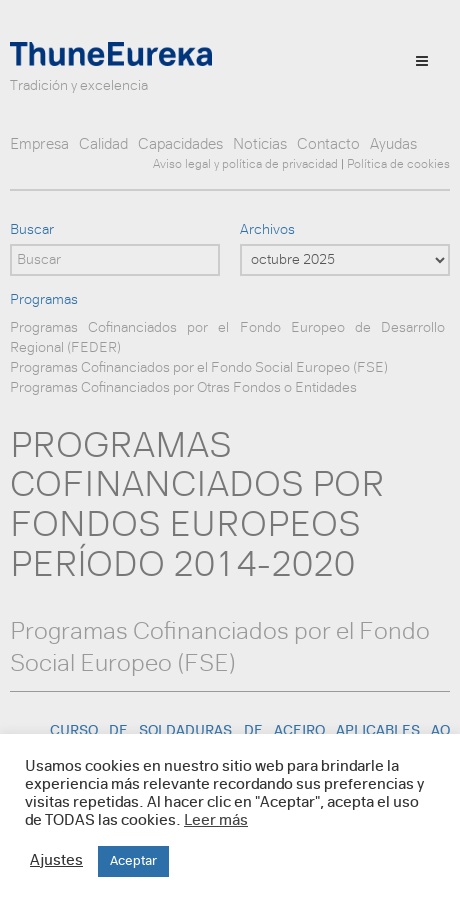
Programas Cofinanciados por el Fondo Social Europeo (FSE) (199, 368)
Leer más (216, 821)
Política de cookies (398, 165)
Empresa (39, 145)
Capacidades (180, 145)
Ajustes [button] (56, 861)
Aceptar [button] (133, 861)
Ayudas (393, 145)
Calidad (103, 145)
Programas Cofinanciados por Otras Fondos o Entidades (183, 388)
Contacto (328, 145)
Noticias (260, 145)
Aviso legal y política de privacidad (245, 165)
